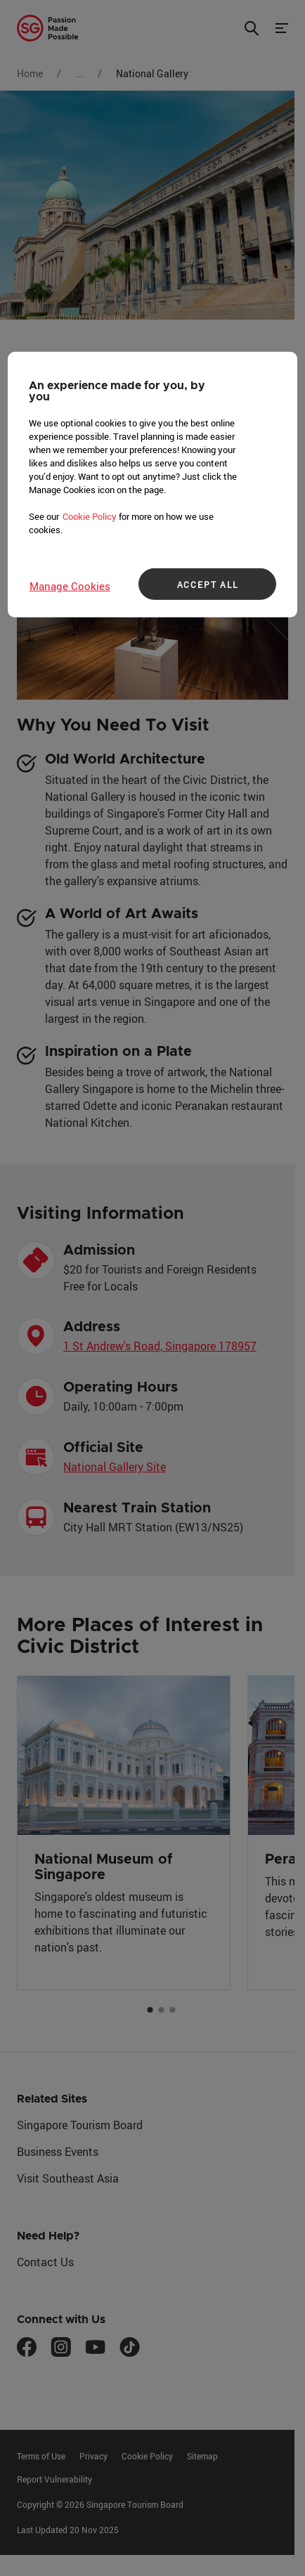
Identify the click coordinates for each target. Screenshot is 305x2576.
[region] (152, 484)
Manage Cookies (70, 586)
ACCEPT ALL (207, 583)
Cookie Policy (90, 516)
